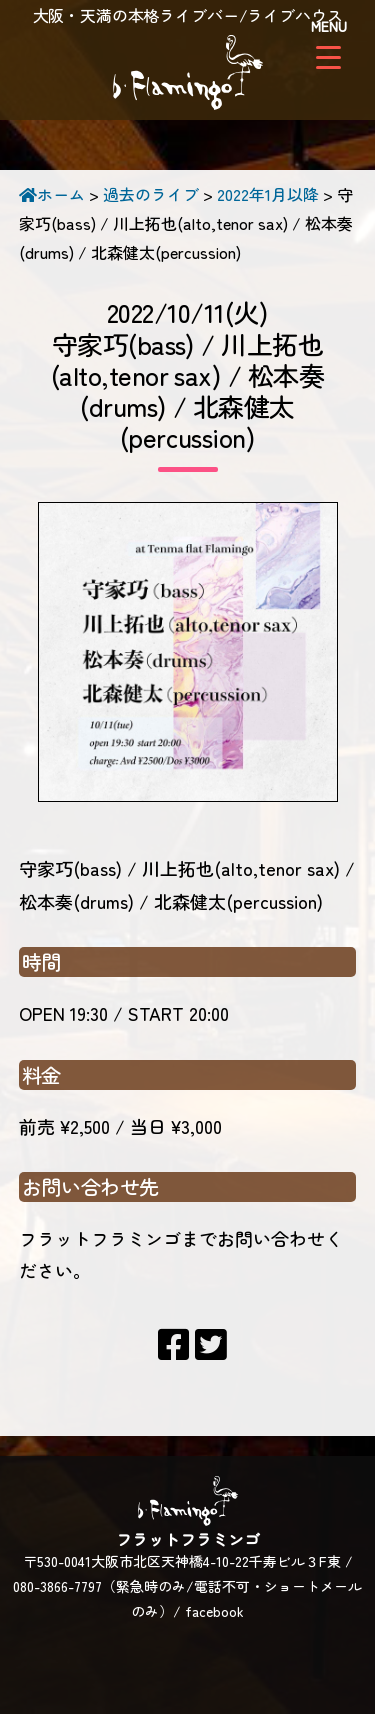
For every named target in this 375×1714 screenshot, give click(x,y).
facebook (214, 1611)
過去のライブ (151, 194)
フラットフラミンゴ (188, 75)
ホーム (52, 194)
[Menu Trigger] (328, 42)
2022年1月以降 (268, 194)
